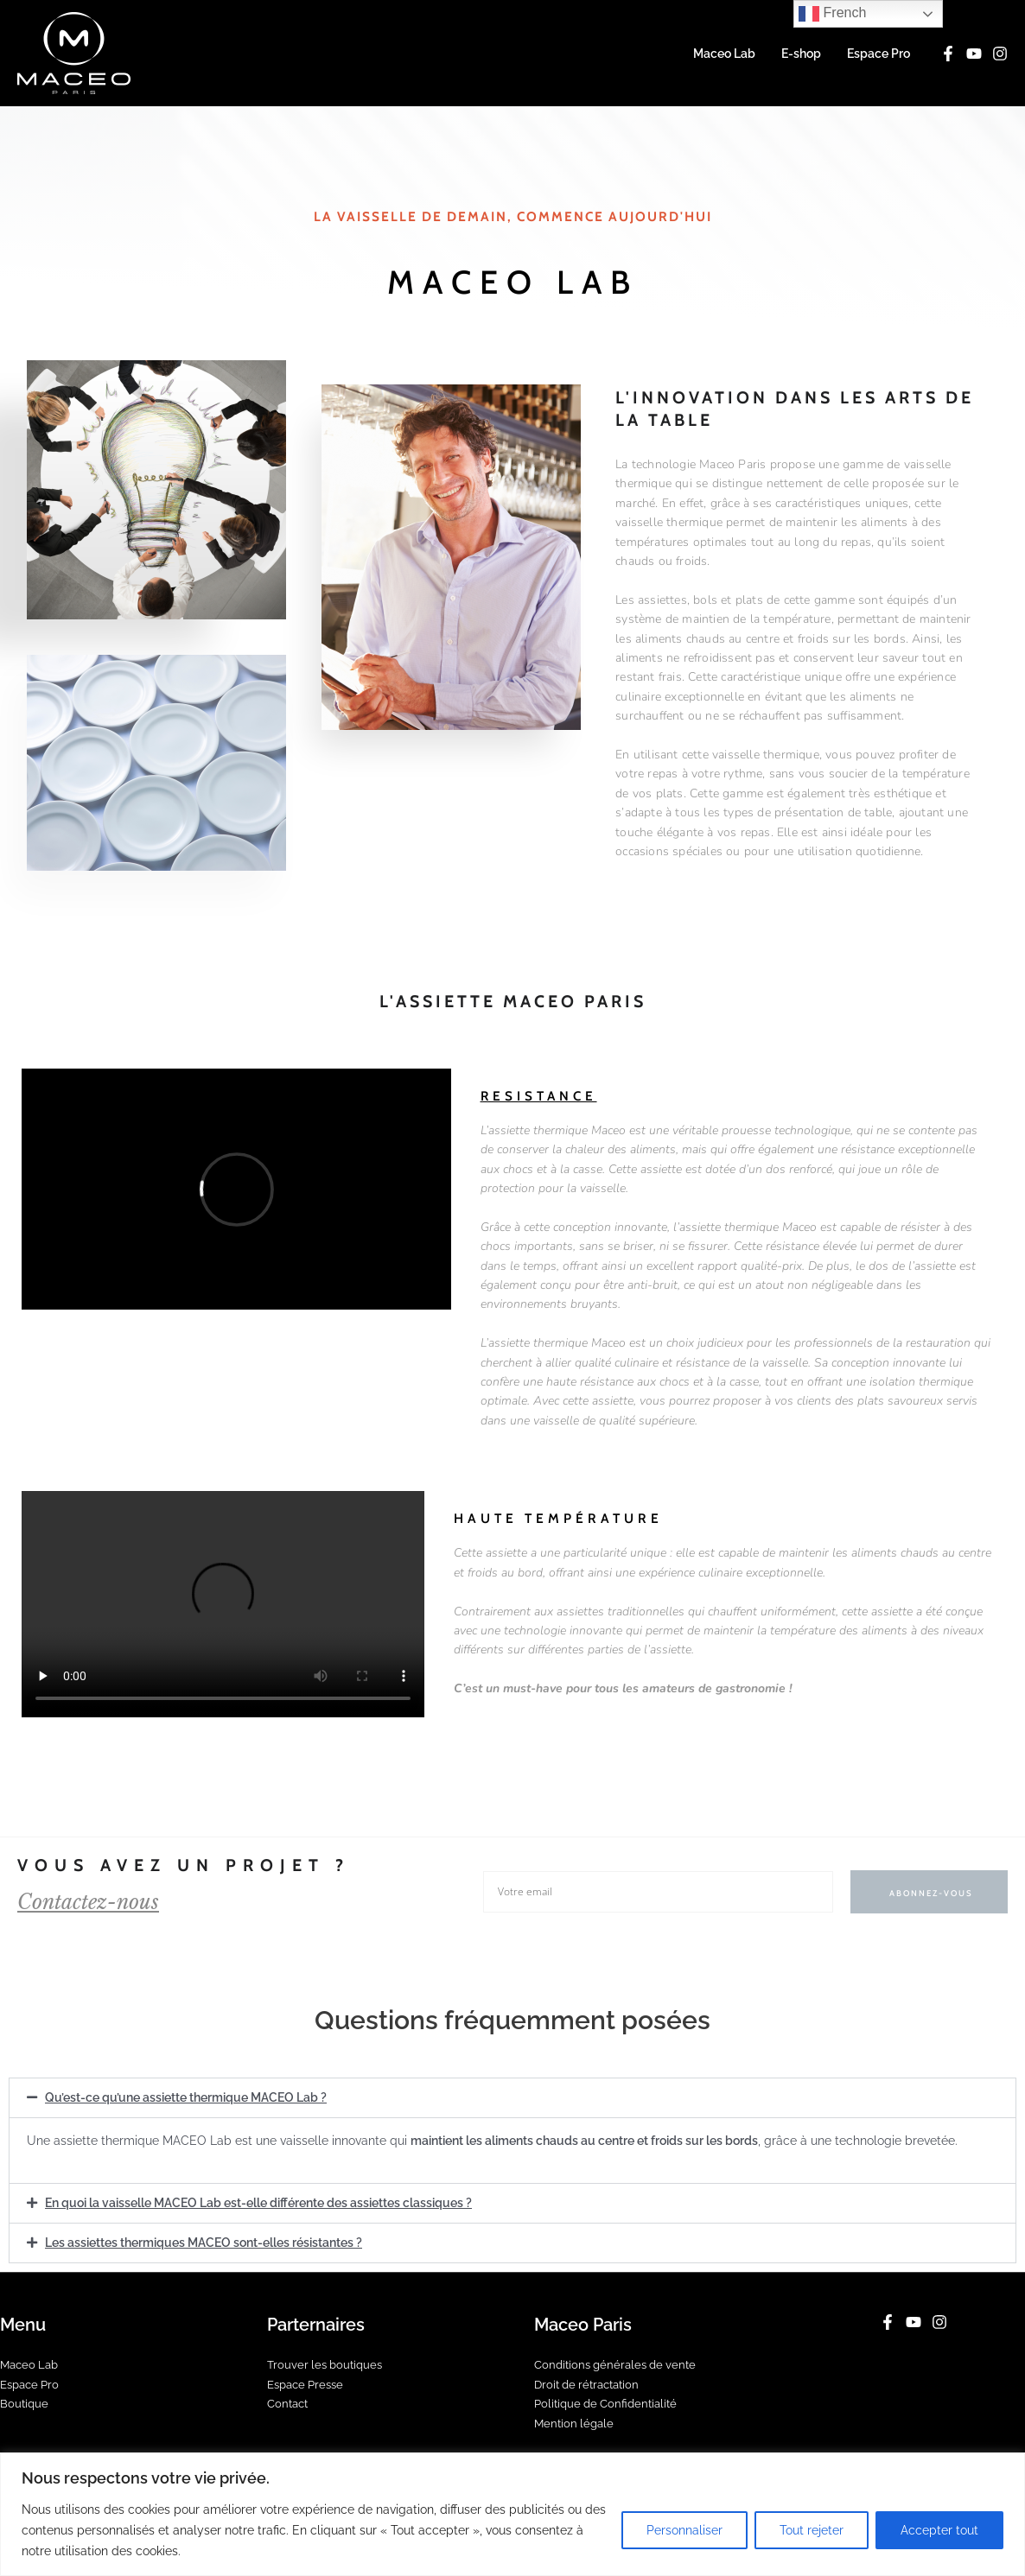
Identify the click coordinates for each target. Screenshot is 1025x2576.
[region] (512, 2514)
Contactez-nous (95, 1901)
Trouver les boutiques (328, 2363)
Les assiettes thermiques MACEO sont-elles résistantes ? (203, 2241)
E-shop (804, 53)
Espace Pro (879, 53)
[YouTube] (974, 53)
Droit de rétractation (591, 2382)
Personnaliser (684, 2530)
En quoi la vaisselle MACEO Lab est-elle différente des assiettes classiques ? (258, 2202)
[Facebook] (948, 53)
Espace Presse (309, 2382)
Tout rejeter (812, 2530)
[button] (512, 2097)
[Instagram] (1000, 53)
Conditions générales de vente (620, 2363)
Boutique (25, 2402)
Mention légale (576, 2422)
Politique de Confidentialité (610, 2402)
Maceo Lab (728, 53)
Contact (289, 2402)
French (832, 13)
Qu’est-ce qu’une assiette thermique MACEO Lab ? (186, 2097)
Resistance (540, 1096)
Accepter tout (939, 2530)
